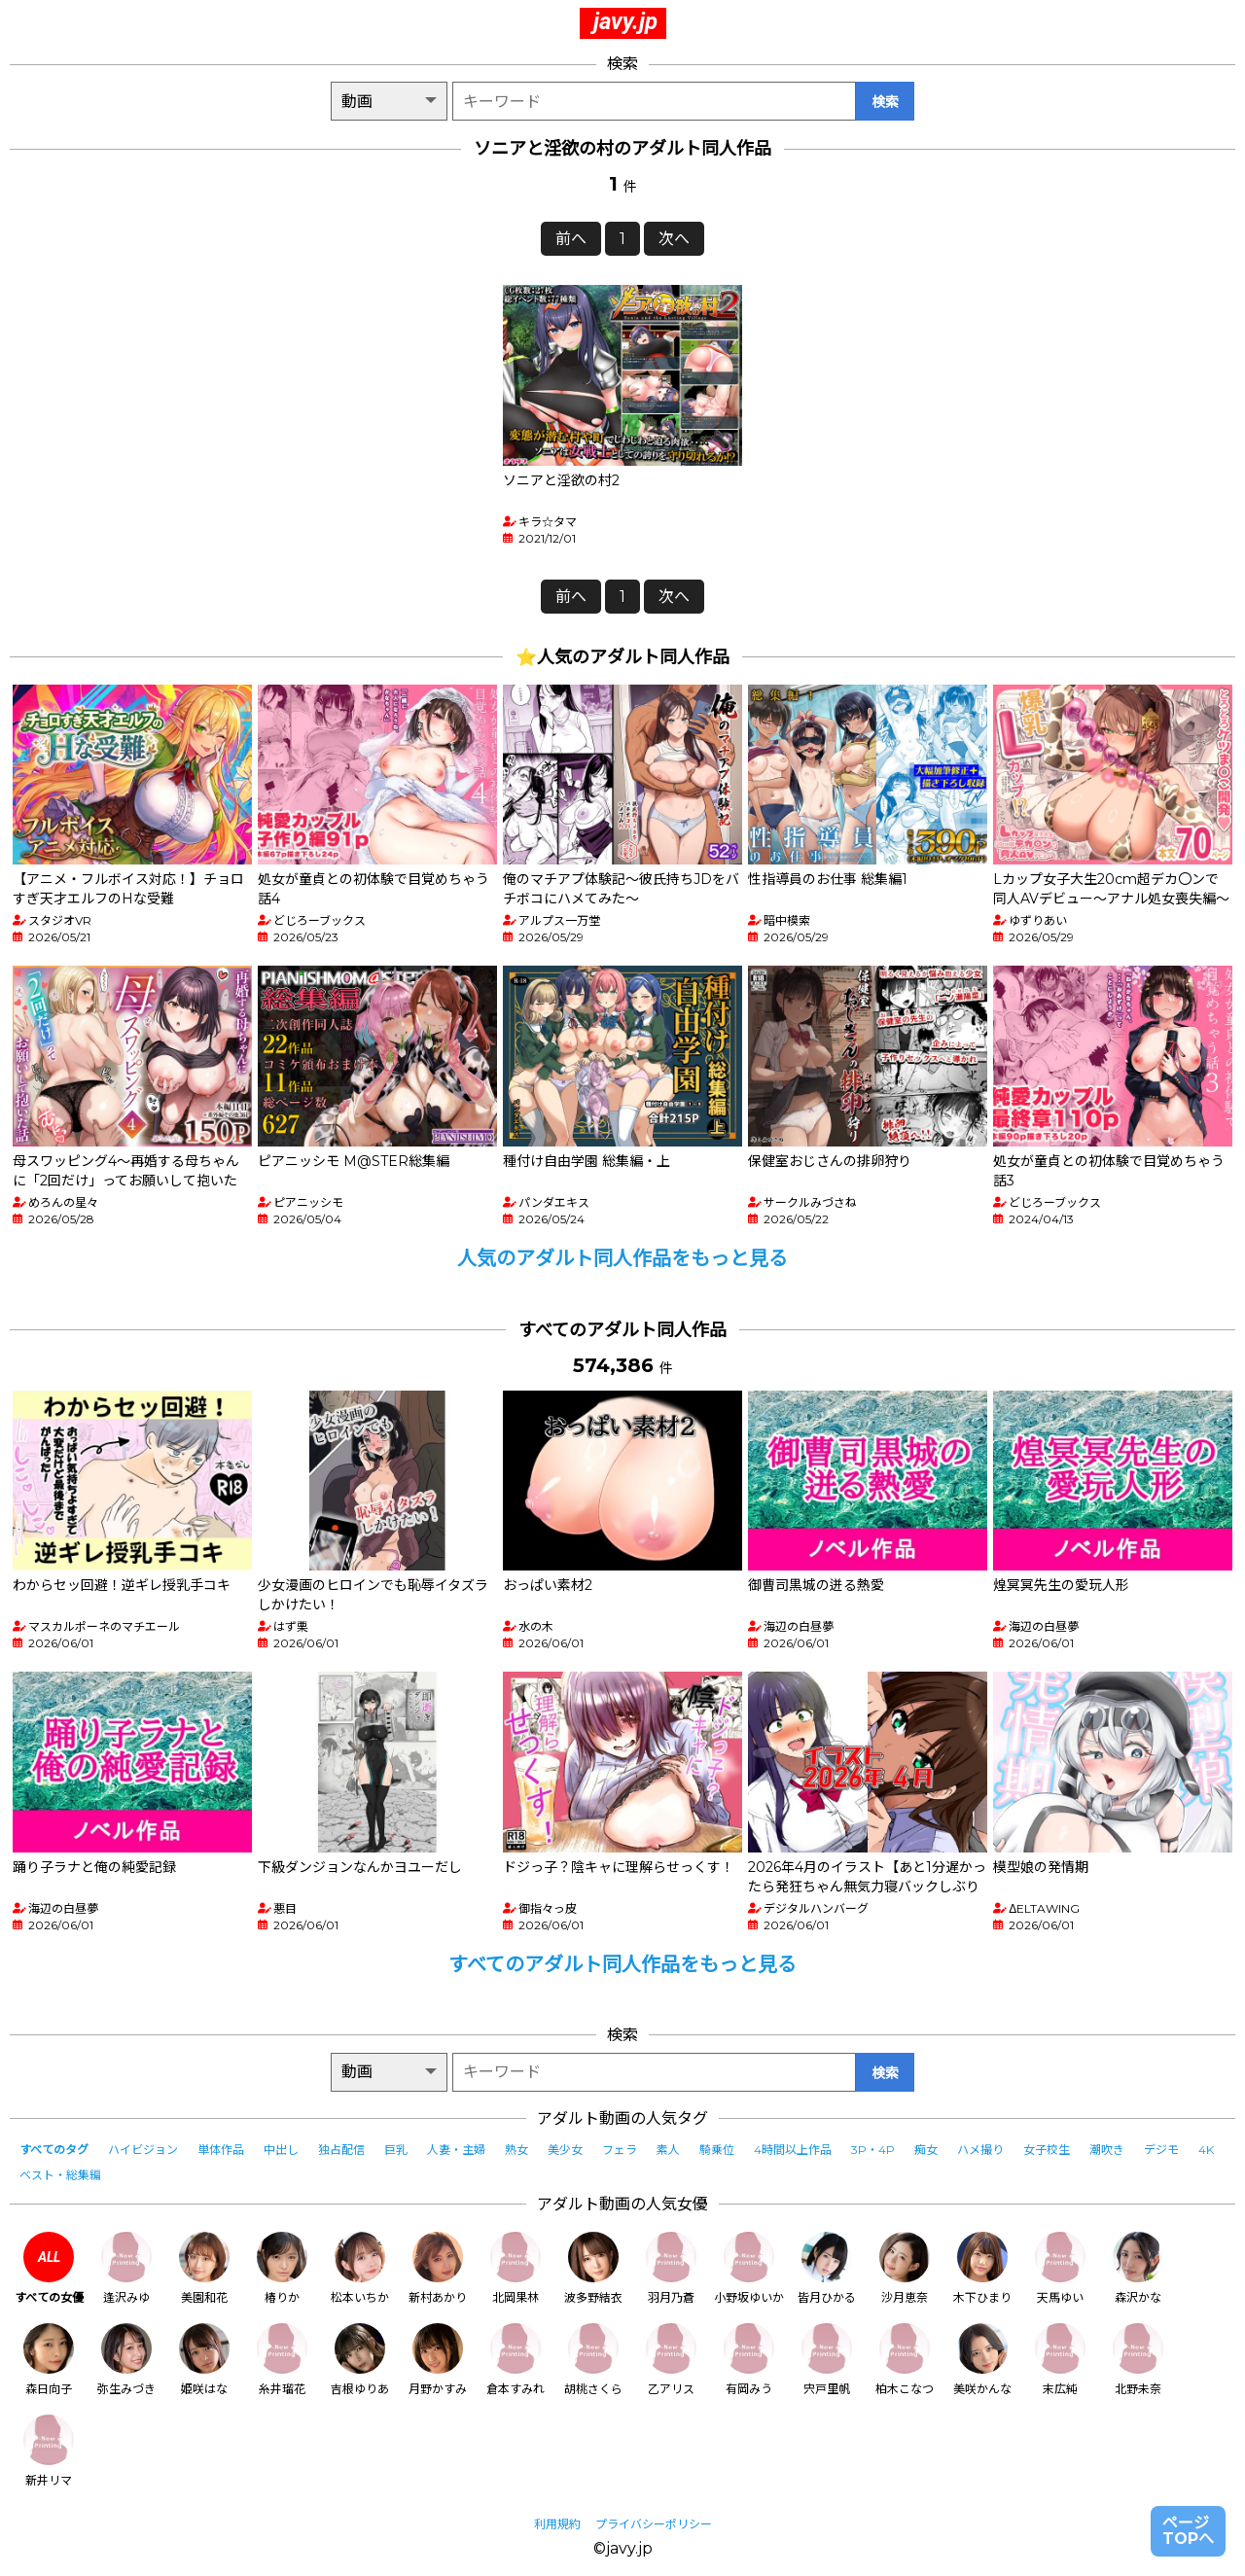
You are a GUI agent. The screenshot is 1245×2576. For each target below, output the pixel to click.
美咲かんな (982, 2359)
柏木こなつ (904, 2359)
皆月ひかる (827, 2268)
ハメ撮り (980, 2149)
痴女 (926, 2149)
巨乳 (396, 2149)
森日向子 (48, 2359)
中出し (281, 2149)
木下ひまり (982, 2268)
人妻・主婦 (456, 2149)
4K (1206, 2149)
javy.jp (625, 21)
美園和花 (204, 2268)
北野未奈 (1138, 2359)
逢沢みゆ (126, 2268)
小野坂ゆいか (749, 2268)
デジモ (1161, 2149)
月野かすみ (438, 2359)
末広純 (1060, 2359)
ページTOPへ (1188, 2531)
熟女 (516, 2149)
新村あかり (438, 2268)
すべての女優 (49, 2268)
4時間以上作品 (793, 2149)
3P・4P (873, 2149)
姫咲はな (204, 2359)
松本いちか (360, 2268)
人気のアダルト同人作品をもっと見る (622, 1258)
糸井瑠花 (282, 2359)
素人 (668, 2149)
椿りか (282, 2268)
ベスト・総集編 (60, 2175)
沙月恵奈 (904, 2268)
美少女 (565, 2149)
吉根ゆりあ (360, 2359)
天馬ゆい (1060, 2268)
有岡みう (749, 2359)
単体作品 (220, 2149)
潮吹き (1106, 2149)
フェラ (619, 2149)
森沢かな (1138, 2268)
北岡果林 (515, 2268)
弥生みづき (126, 2359)
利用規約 (557, 2524)
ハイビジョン (143, 2149)
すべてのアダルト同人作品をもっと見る (622, 1964)
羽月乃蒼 (671, 2268)
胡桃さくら (593, 2359)
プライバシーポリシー (653, 2524)
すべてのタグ (54, 2149)
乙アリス (671, 2359)
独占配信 (341, 2149)
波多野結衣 (593, 2268)
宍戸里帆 (826, 2359)
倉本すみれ (515, 2359)
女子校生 (1046, 2149)
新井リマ (48, 2451)
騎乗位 (716, 2149)
